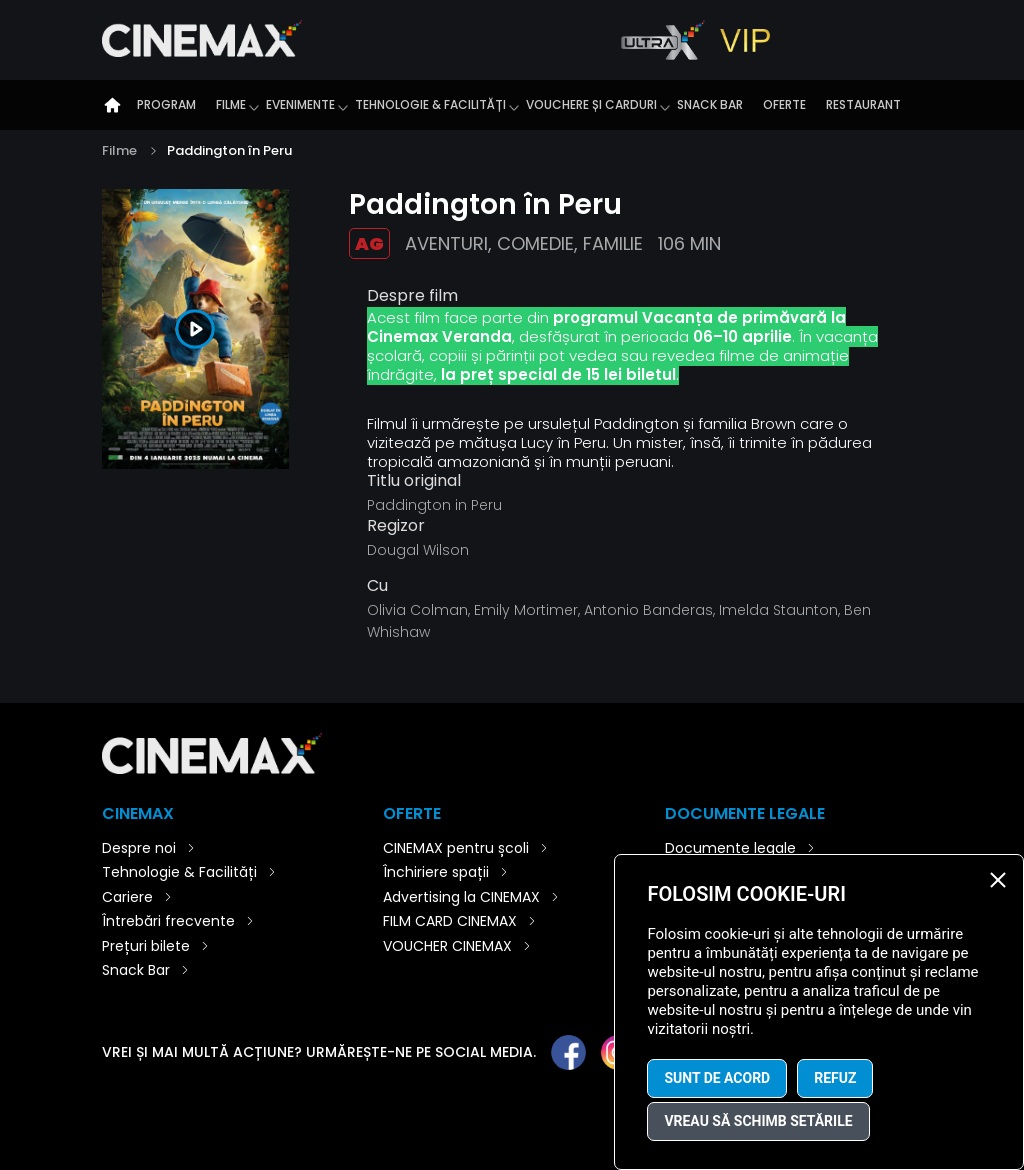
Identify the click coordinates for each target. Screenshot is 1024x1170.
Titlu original (414, 481)
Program (166, 104)
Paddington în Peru (229, 150)
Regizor (396, 526)
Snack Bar (710, 104)
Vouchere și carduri (591, 104)
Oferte (784, 104)
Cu (377, 586)
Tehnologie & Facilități (430, 104)
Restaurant (863, 104)
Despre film (412, 295)
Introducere (112, 105)
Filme (231, 104)
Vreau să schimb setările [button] (758, 1121)
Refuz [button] (835, 1078)
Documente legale (730, 848)
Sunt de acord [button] (717, 1078)
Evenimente (300, 104)
